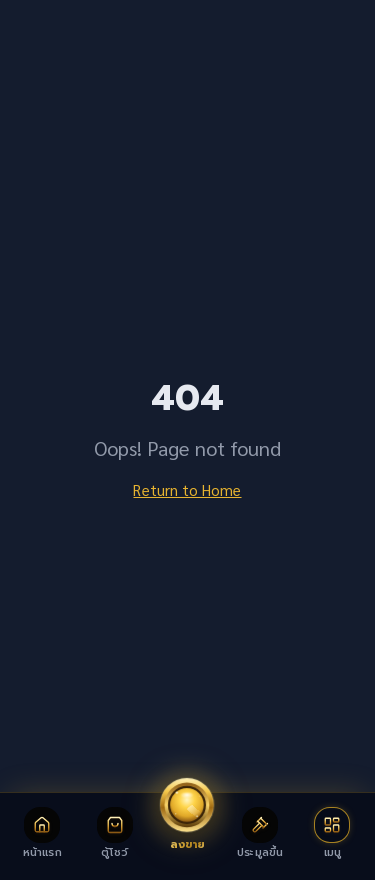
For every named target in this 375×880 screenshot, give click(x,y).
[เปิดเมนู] (332, 832)
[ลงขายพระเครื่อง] (187, 813)
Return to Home (187, 489)
